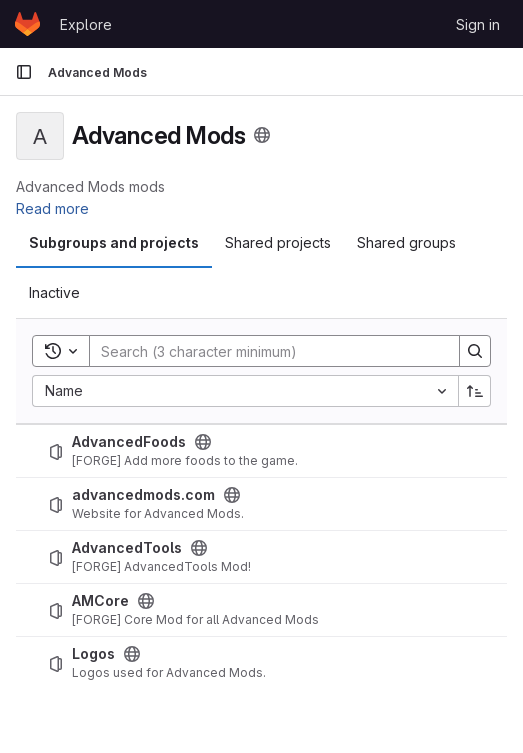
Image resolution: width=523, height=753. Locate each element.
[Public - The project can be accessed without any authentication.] (203, 442)
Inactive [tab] (54, 292)
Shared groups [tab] (406, 242)
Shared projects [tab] (278, 242)
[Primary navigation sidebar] (24, 72)
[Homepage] (27, 24)
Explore (86, 24)
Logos (93, 654)
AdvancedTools (127, 548)
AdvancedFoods (129, 442)
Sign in (478, 24)
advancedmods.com (143, 495)
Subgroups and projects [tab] (114, 242)
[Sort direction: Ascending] (475, 391)
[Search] (264, 351)
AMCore (100, 601)
